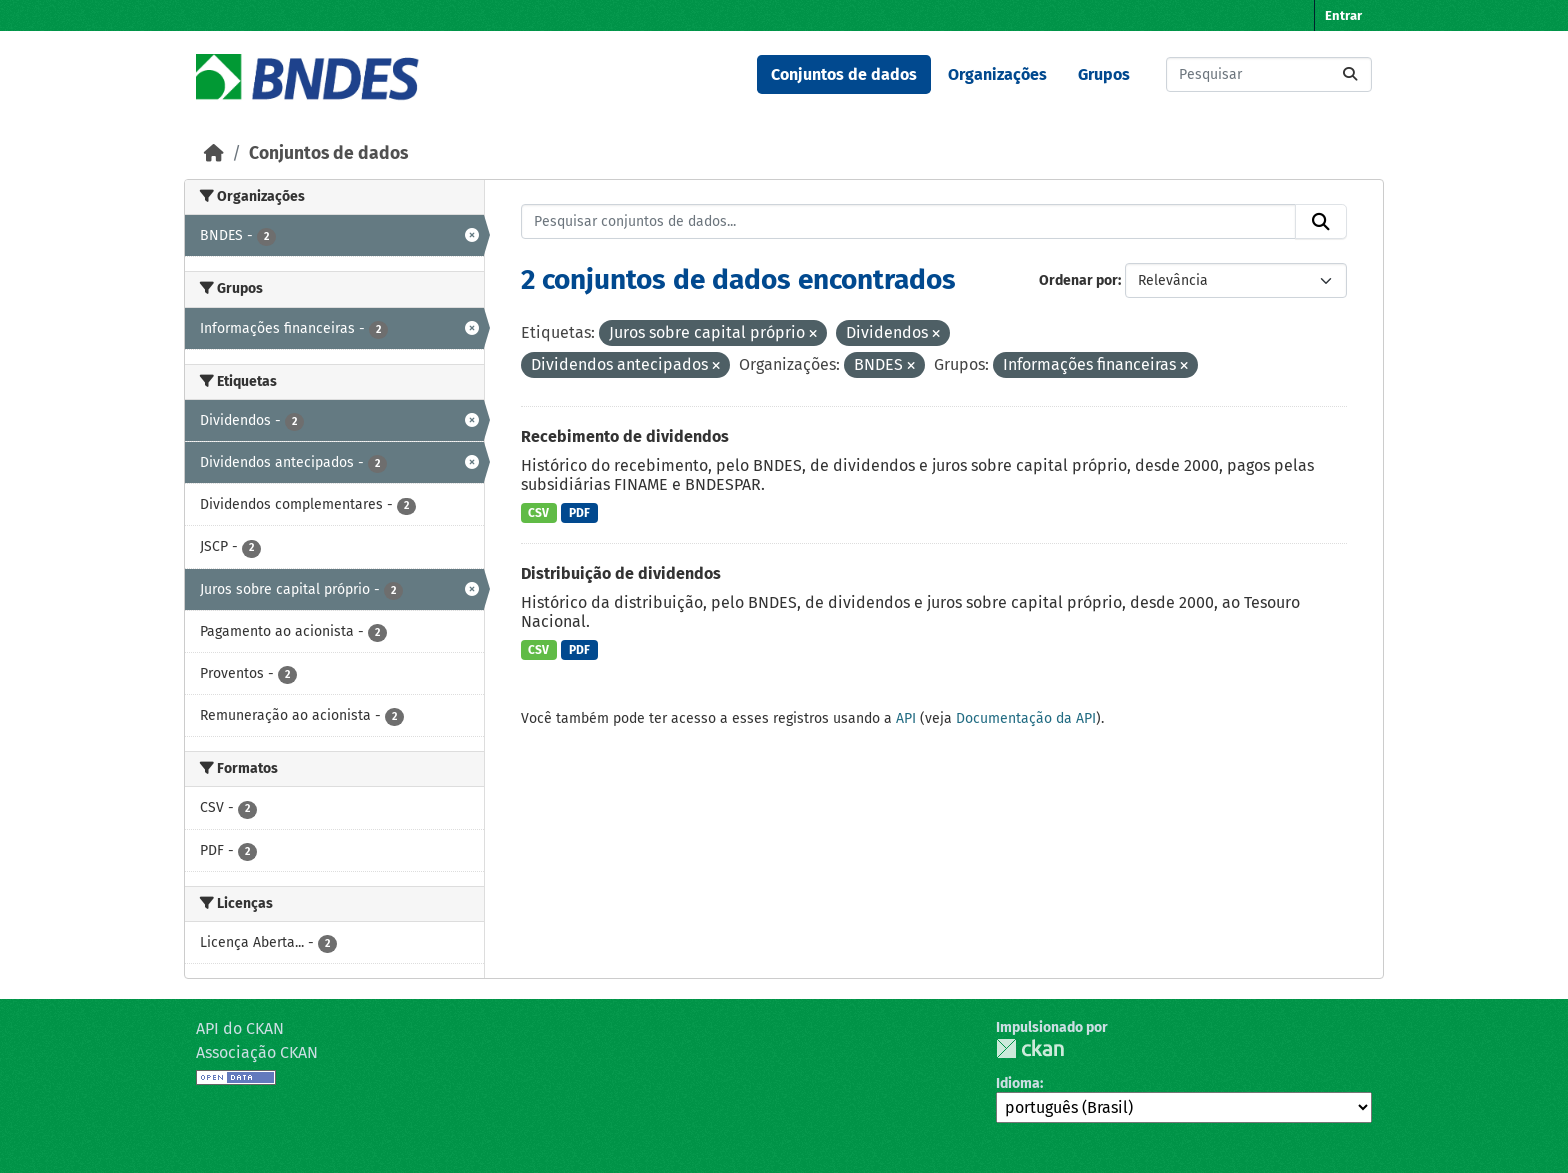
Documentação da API (1026, 718)
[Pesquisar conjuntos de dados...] (1269, 74)
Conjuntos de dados (844, 74)
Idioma (1018, 1083)
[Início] (214, 153)
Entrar (1343, 15)
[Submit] (1350, 74)
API (906, 718)
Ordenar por (1078, 280)
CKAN (1030, 1048)
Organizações (997, 74)
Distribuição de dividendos (621, 573)
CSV (538, 513)
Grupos (1104, 74)
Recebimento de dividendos (625, 436)
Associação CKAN (257, 1052)
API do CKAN (240, 1028)
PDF (579, 513)
